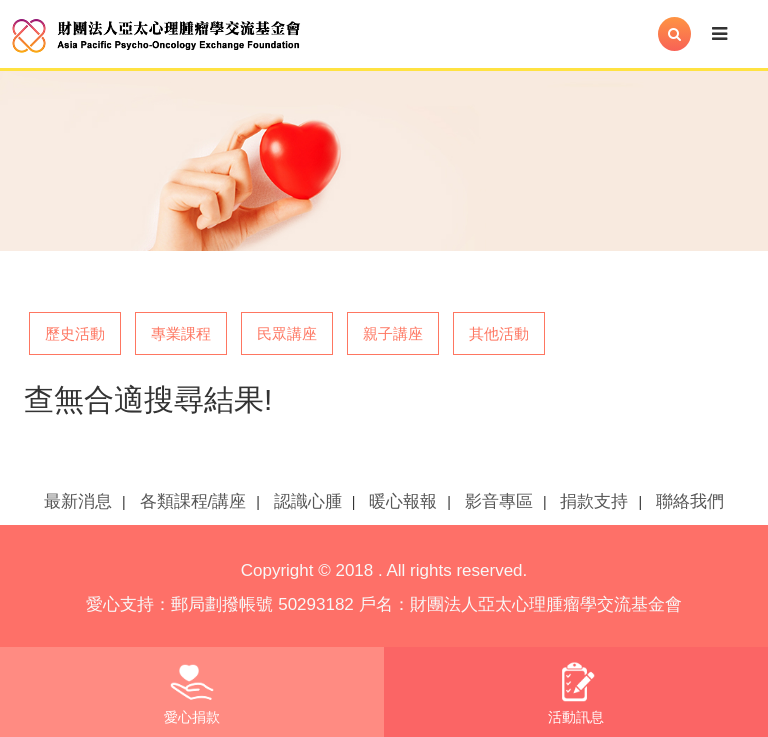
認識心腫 (308, 501)
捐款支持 (594, 501)
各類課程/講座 (193, 501)
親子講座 (393, 333)
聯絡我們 (690, 501)
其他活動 (499, 333)
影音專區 (499, 501)
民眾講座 (287, 333)
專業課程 (181, 333)
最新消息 (78, 501)
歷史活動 (75, 333)
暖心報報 (403, 501)
